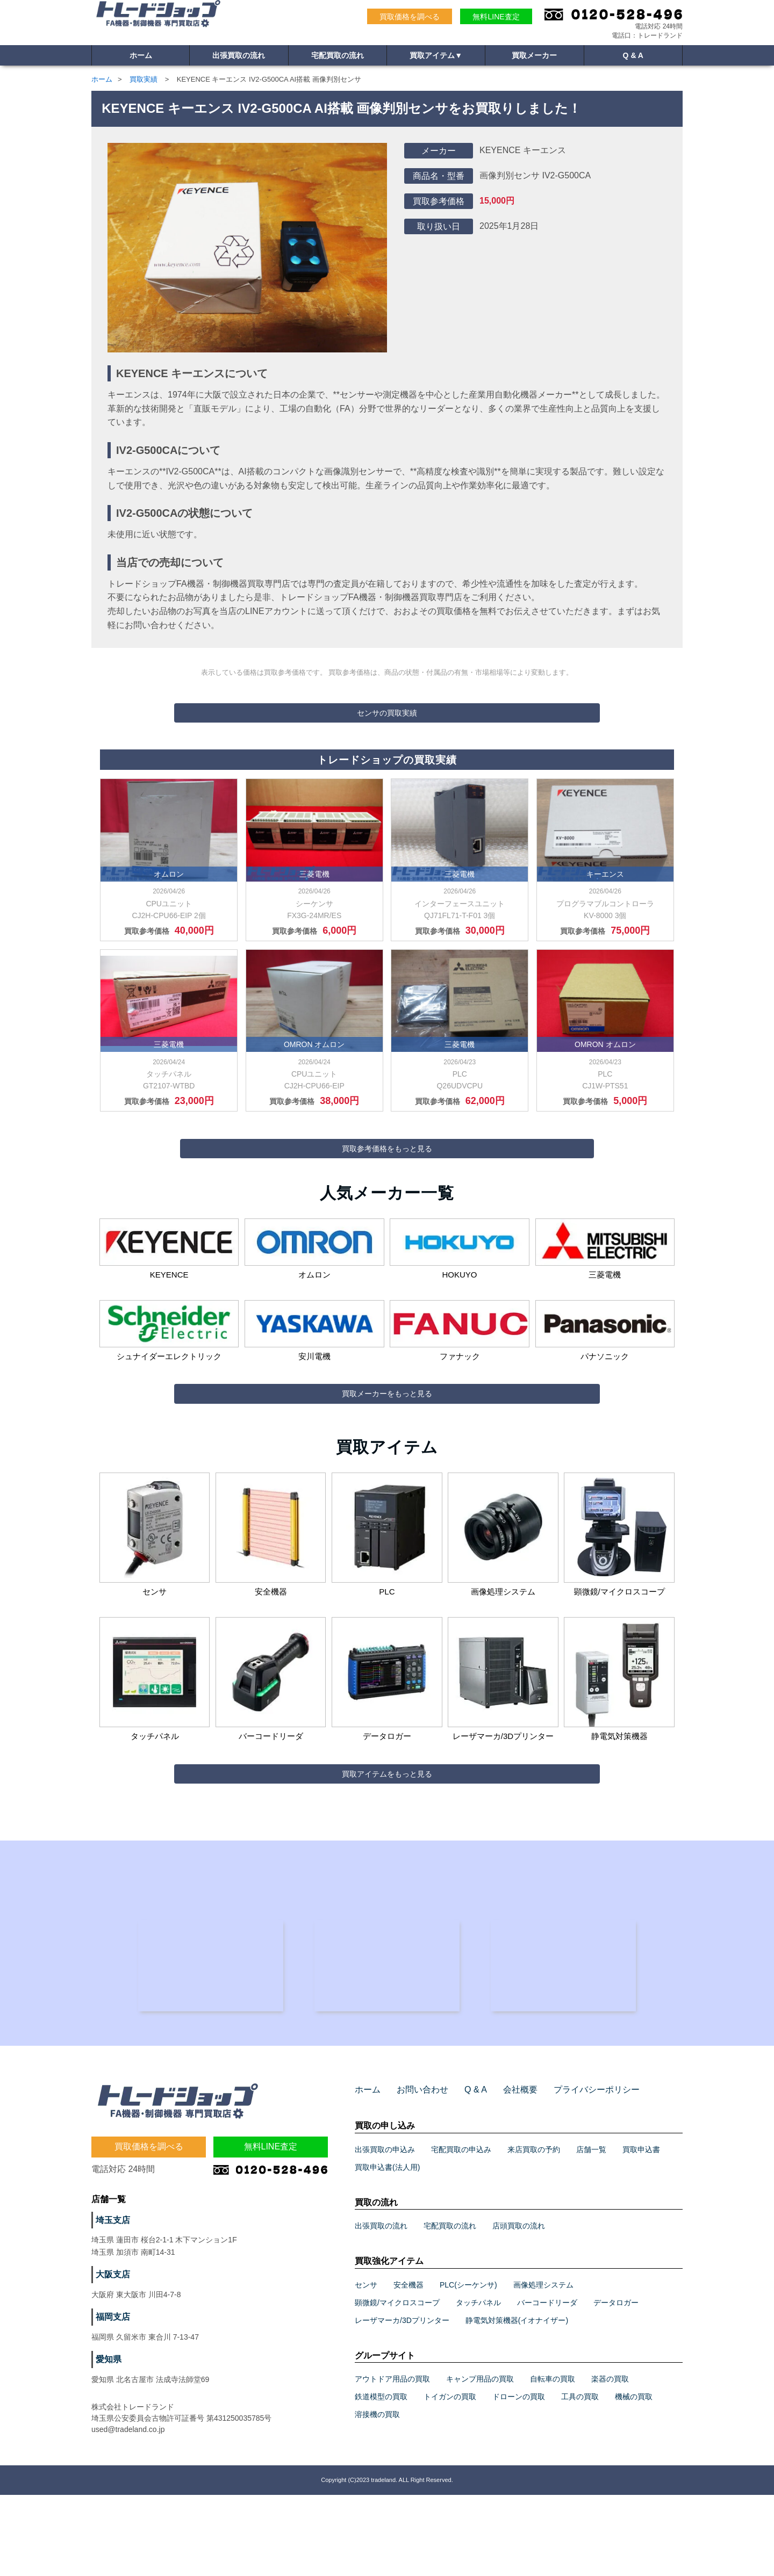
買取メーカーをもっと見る (387, 1430)
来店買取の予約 (533, 2230)
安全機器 (408, 2366)
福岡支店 (111, 2398)
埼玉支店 (111, 2301)
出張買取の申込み (385, 2230)
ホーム (141, 57)
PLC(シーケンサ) (468, 2366)
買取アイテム (436, 57)
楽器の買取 (610, 2460)
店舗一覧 (591, 2230)
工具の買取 (580, 2477)
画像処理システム (543, 2366)
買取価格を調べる (409, 16)
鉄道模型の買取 (381, 2477)
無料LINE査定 (495, 16)
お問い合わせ (416, 2171)
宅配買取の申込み (461, 2230)
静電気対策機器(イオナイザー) (516, 2401)
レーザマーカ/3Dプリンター (402, 2401)
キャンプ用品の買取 (480, 2460)
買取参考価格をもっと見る (387, 1167)
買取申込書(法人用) (387, 2247)
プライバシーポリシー (574, 2171)
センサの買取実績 (387, 712)
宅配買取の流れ (337, 57)
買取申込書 (641, 2230)
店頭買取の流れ (518, 2307)
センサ (366, 2366)
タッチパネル (478, 2383)
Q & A (633, 57)
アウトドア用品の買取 (392, 2460)
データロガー (616, 2383)
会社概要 (506, 2171)
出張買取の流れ (238, 57)
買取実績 (143, 79)
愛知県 (107, 2440)
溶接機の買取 (377, 2495)
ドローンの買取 (518, 2477)
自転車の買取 (552, 2460)
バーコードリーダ (547, 2383)
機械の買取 (634, 2477)
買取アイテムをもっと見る (387, 1830)
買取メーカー (534, 57)
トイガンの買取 (450, 2477)
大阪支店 (111, 2355)
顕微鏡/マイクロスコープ (397, 2383)
